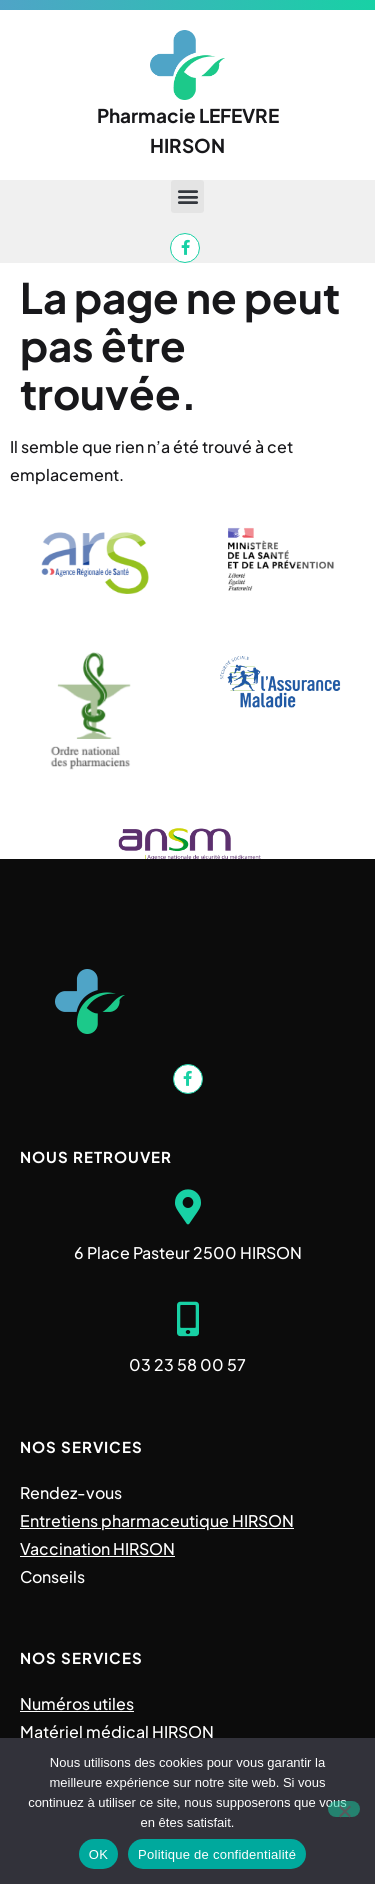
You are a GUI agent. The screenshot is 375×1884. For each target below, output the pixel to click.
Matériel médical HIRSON (117, 1731)
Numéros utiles (77, 1703)
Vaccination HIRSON (97, 1548)
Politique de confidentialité (217, 1854)
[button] (187, 196)
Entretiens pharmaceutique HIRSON (157, 1520)
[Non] (344, 1809)
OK (98, 1854)
